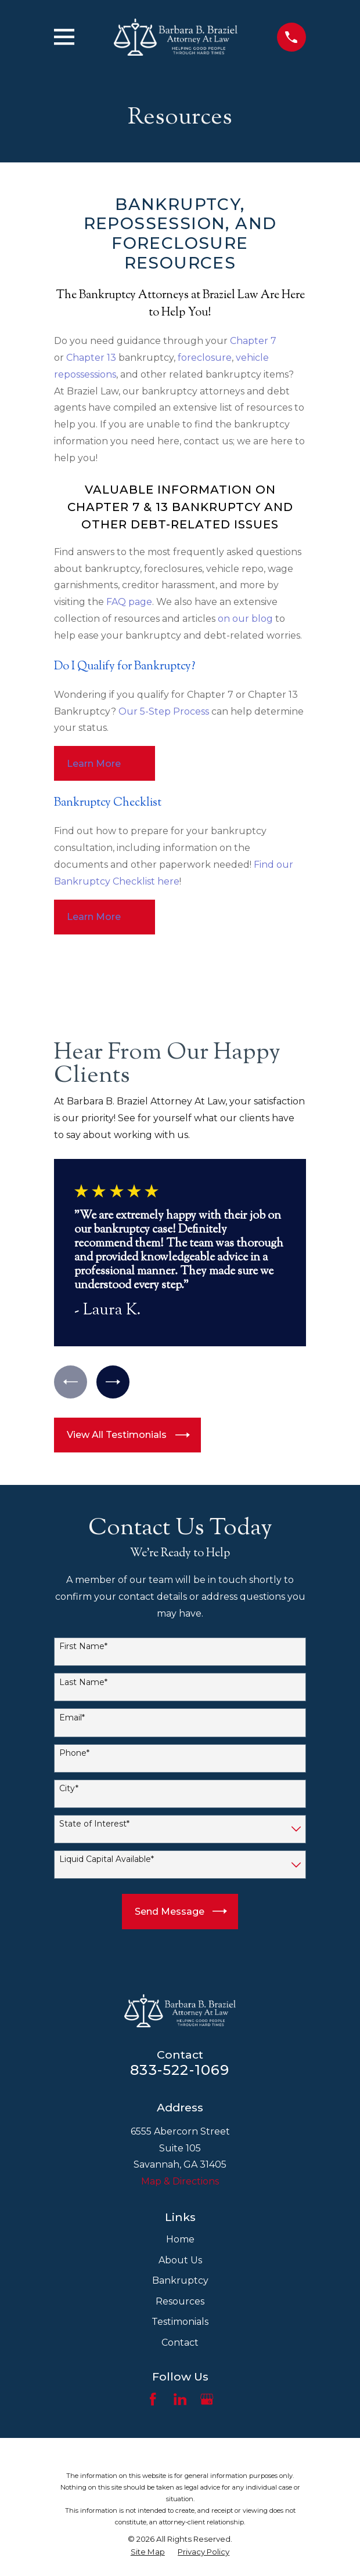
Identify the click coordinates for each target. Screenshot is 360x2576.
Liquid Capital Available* (106, 1860)
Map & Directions (180, 2181)
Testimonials (180, 2322)
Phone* (74, 1754)
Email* (72, 1718)
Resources (180, 2301)
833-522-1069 (179, 2069)
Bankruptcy (180, 2281)
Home (180, 2239)
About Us (180, 2260)
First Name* (83, 1647)
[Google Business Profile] (206, 2399)
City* (68, 1789)
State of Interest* (94, 1824)
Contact (180, 2342)
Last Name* (83, 1682)
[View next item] (114, 1382)
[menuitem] (148, 2551)
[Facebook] (152, 2399)
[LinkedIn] (180, 2399)
